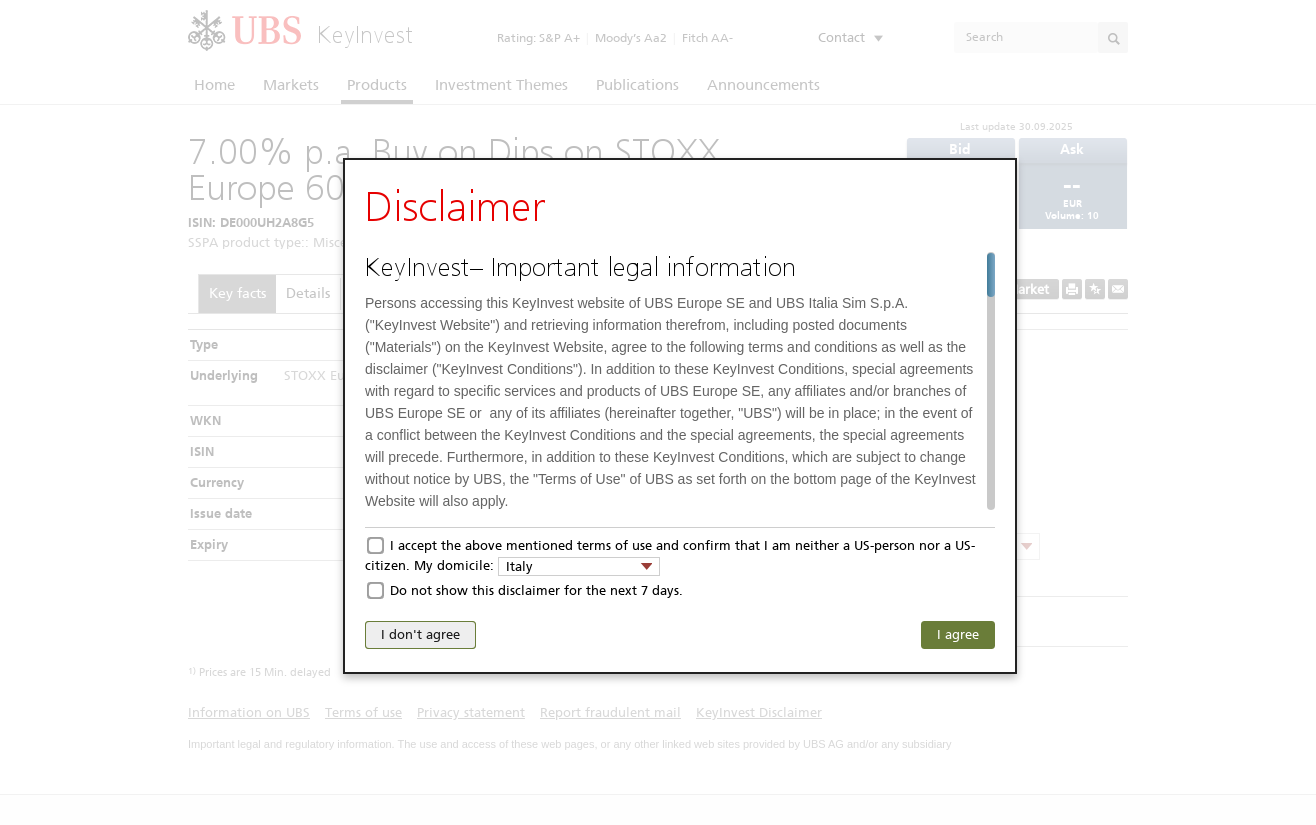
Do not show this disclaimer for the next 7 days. (536, 590)
